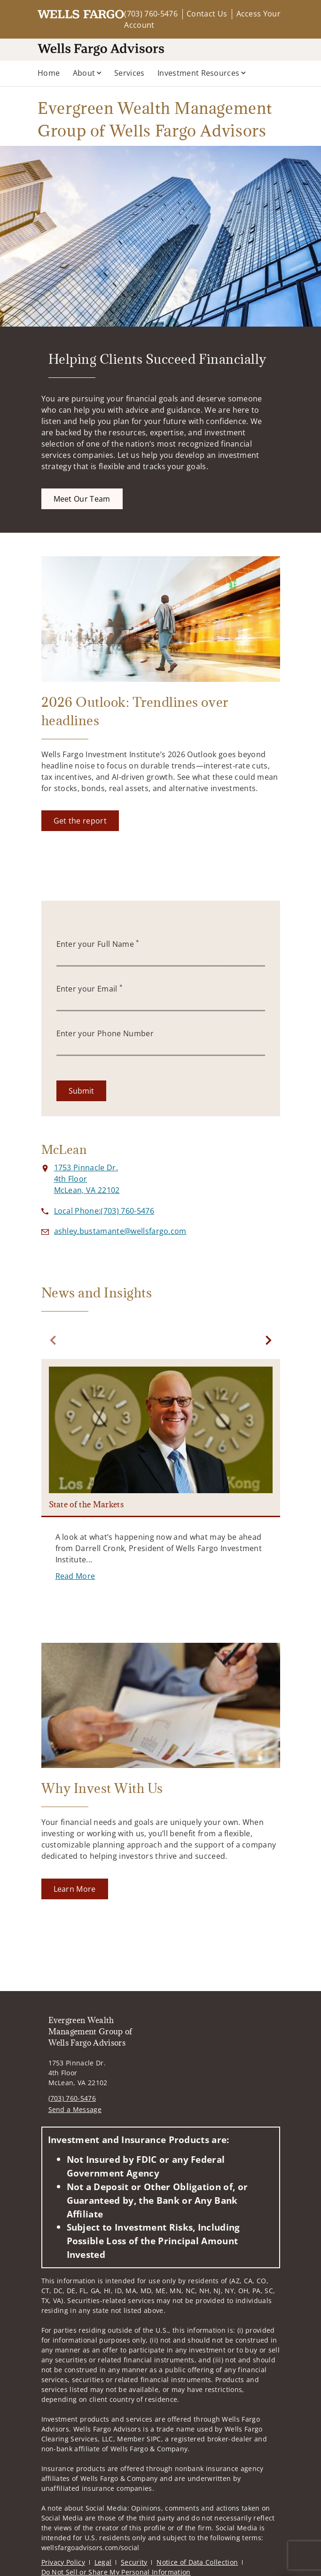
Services (129, 73)
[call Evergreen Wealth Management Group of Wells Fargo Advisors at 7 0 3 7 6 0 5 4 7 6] (104, 1211)
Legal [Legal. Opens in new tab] (103, 2562)
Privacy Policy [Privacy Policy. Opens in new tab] (63, 2562)
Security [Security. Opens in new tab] (134, 2562)
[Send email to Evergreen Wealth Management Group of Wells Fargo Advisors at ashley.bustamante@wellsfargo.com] (120, 1231)
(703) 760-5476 (150, 13)
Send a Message (75, 2109)
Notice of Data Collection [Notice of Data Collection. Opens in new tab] (197, 2562)
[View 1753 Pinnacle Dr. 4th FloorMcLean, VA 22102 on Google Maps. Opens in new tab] (87, 1178)
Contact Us (207, 13)
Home (49, 73)
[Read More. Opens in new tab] (75, 1576)
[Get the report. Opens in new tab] (80, 820)
